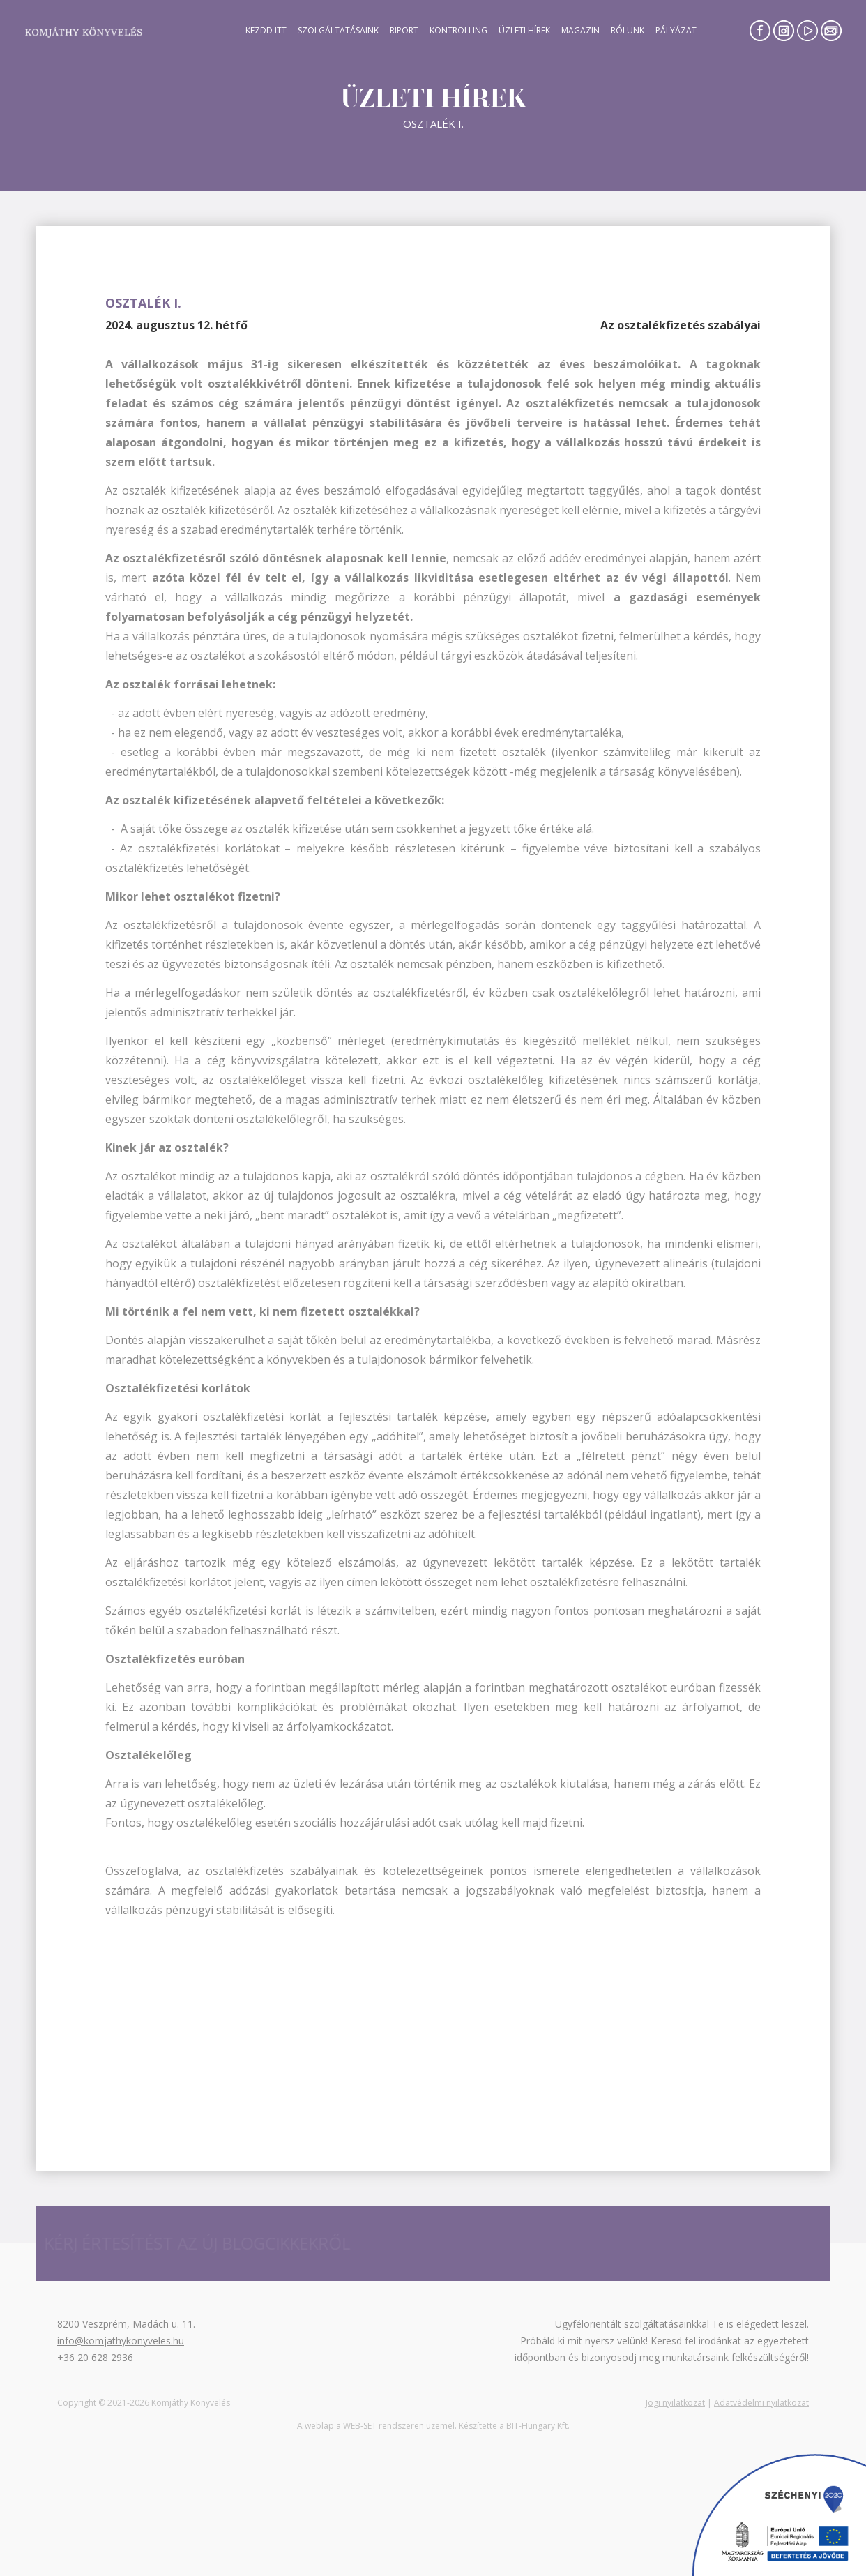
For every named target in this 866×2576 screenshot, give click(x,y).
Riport (404, 30)
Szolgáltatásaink (338, 30)
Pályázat (676, 30)
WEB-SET (360, 2426)
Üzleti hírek (524, 30)
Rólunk (627, 30)
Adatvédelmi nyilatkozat (761, 2403)
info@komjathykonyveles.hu (120, 2340)
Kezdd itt (266, 30)
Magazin (580, 30)
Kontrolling (458, 30)
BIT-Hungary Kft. (538, 2426)
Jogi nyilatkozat (675, 2403)
